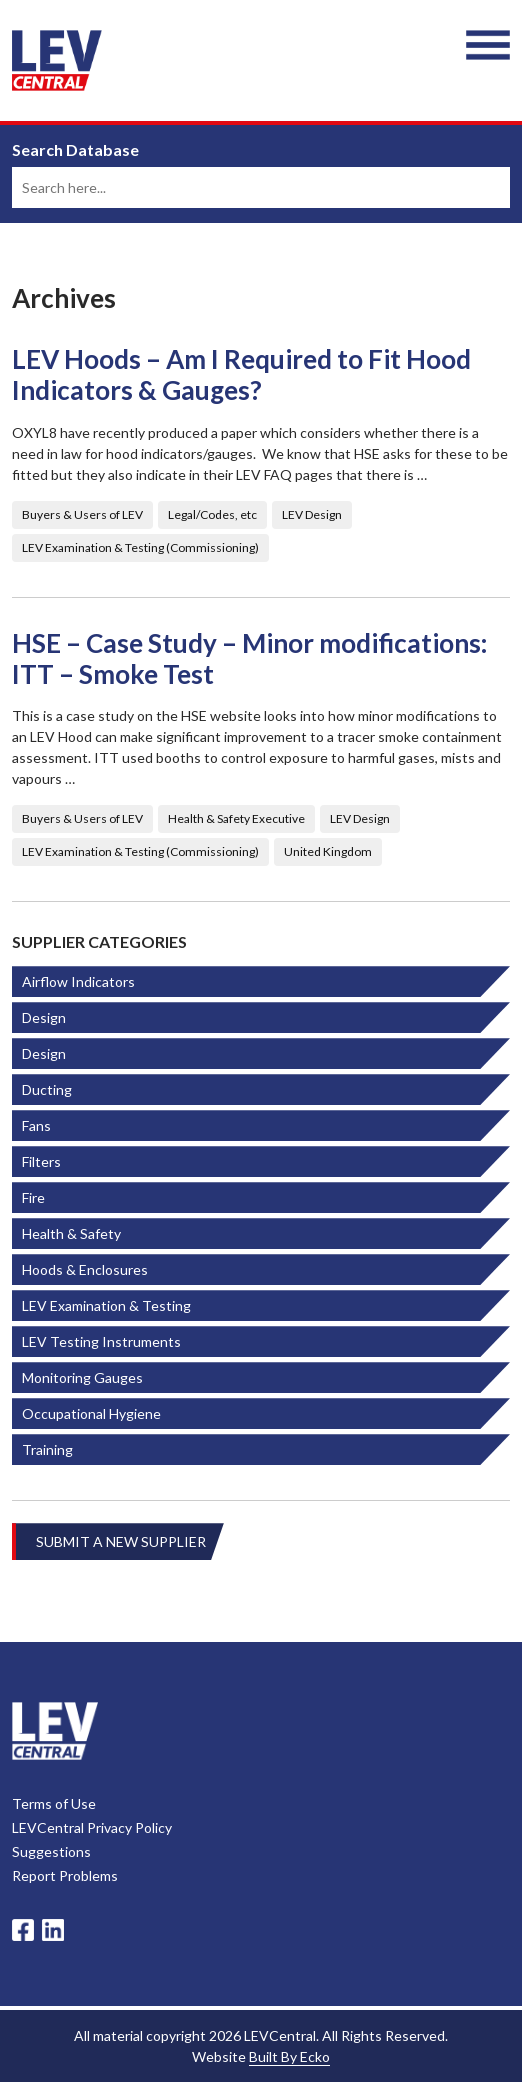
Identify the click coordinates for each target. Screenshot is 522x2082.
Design (44, 1017)
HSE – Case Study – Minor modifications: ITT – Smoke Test (249, 659)
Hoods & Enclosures (85, 1269)
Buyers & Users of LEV (82, 514)
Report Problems (65, 1875)
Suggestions (51, 1851)
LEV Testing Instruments (101, 1341)
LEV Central (57, 60)
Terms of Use (54, 1803)
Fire (33, 1197)
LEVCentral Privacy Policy (92, 1827)
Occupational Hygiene (91, 1413)
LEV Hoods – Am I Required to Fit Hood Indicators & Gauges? (241, 375)
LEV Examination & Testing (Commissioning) (140, 547)
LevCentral (55, 1731)
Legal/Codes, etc (212, 514)
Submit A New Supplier (121, 1541)
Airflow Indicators (78, 981)
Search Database (75, 150)
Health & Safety (71, 1233)
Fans (36, 1125)
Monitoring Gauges (82, 1377)
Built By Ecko (289, 2056)
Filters (41, 1161)
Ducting (47, 1089)
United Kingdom (328, 851)
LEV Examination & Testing (106, 1305)
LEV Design (312, 514)
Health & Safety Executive (236, 818)
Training (47, 1449)
